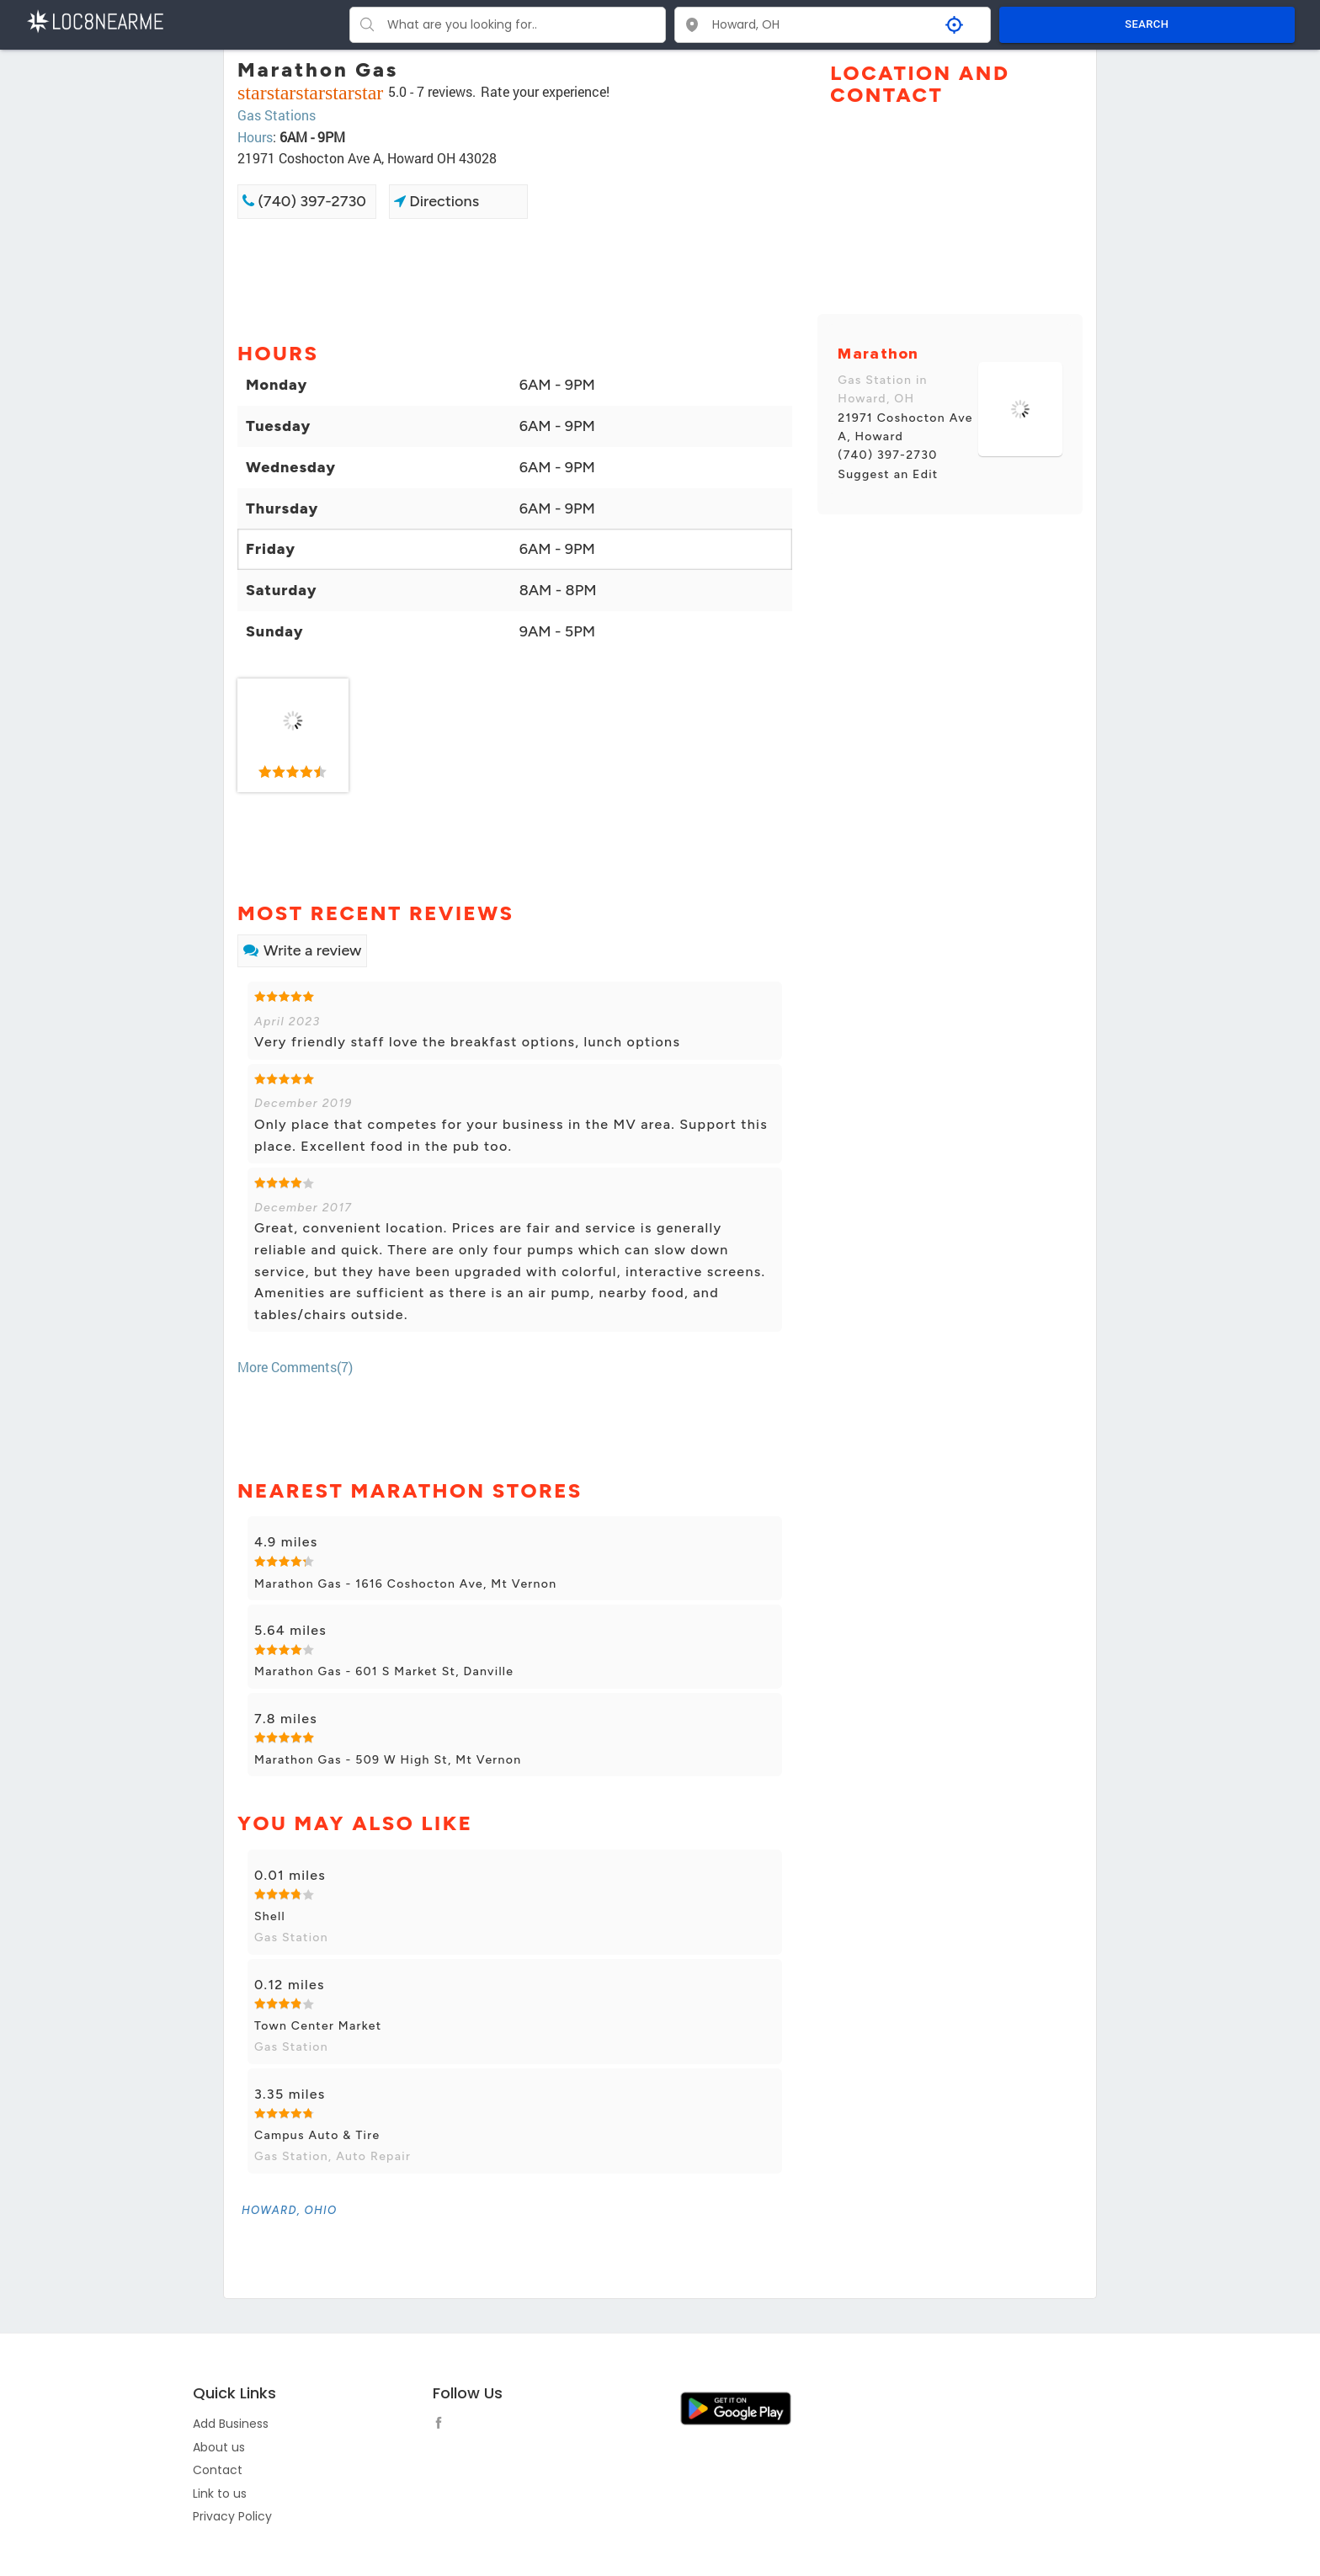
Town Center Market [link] (317, 2026)
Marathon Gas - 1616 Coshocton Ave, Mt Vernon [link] (405, 1584)
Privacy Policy (232, 2516)
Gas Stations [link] (276, 115)
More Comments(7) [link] (295, 1367)
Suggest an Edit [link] (888, 474)
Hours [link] (255, 137)
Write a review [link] (302, 950)
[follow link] (443, 2425)
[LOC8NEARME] (94, 20)
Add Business (231, 2423)
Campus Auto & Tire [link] (317, 2135)
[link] (293, 736)
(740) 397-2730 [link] (304, 201)
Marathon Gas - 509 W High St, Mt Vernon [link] (387, 1760)
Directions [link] (436, 201)
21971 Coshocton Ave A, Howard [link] (905, 427)
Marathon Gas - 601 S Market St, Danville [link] (384, 1671)
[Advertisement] (514, 279)
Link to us (220, 2493)
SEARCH (1146, 24)
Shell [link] (269, 1916)
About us (219, 2447)
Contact (217, 2470)
